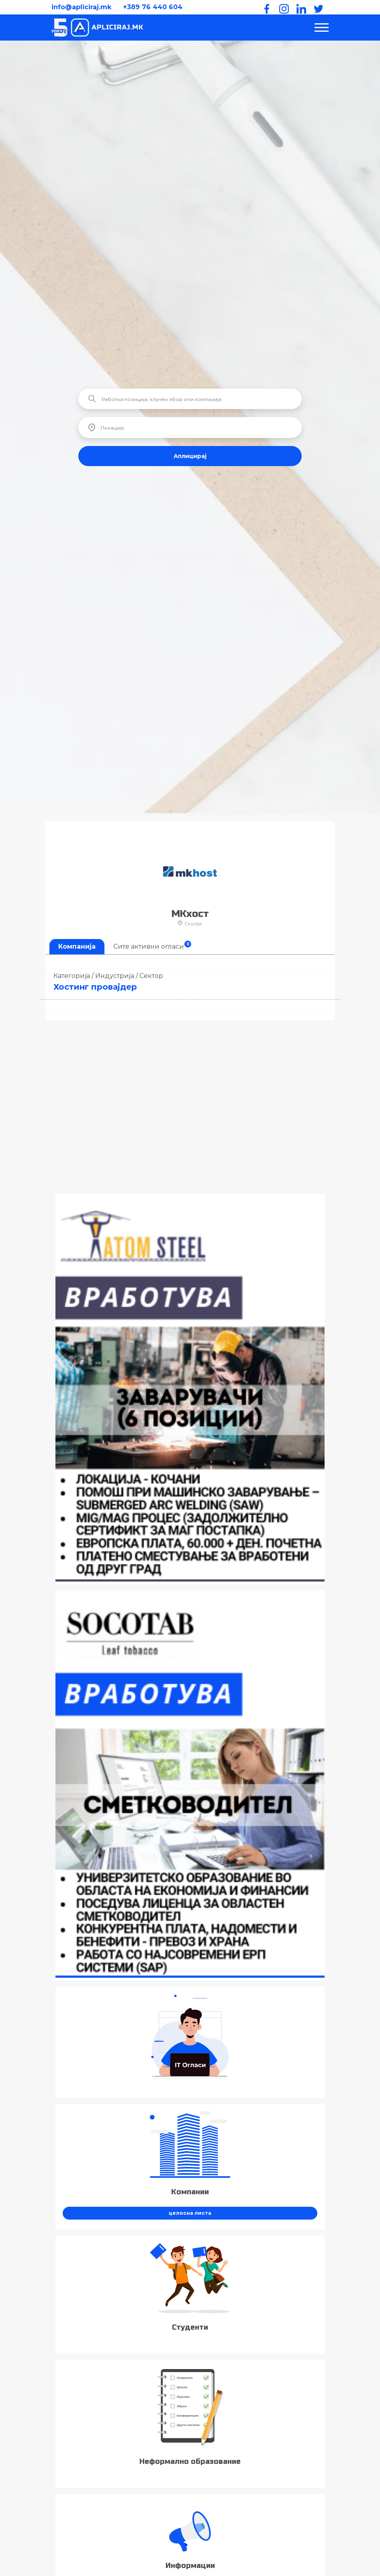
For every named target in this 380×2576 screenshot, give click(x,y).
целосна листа (190, 2213)
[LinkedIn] (299, 7)
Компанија (77, 946)
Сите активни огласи (152, 945)
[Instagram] (282, 7)
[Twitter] (317, 7)
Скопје (190, 924)
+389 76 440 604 (152, 7)
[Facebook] (265, 7)
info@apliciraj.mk (81, 7)
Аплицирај (190, 456)
